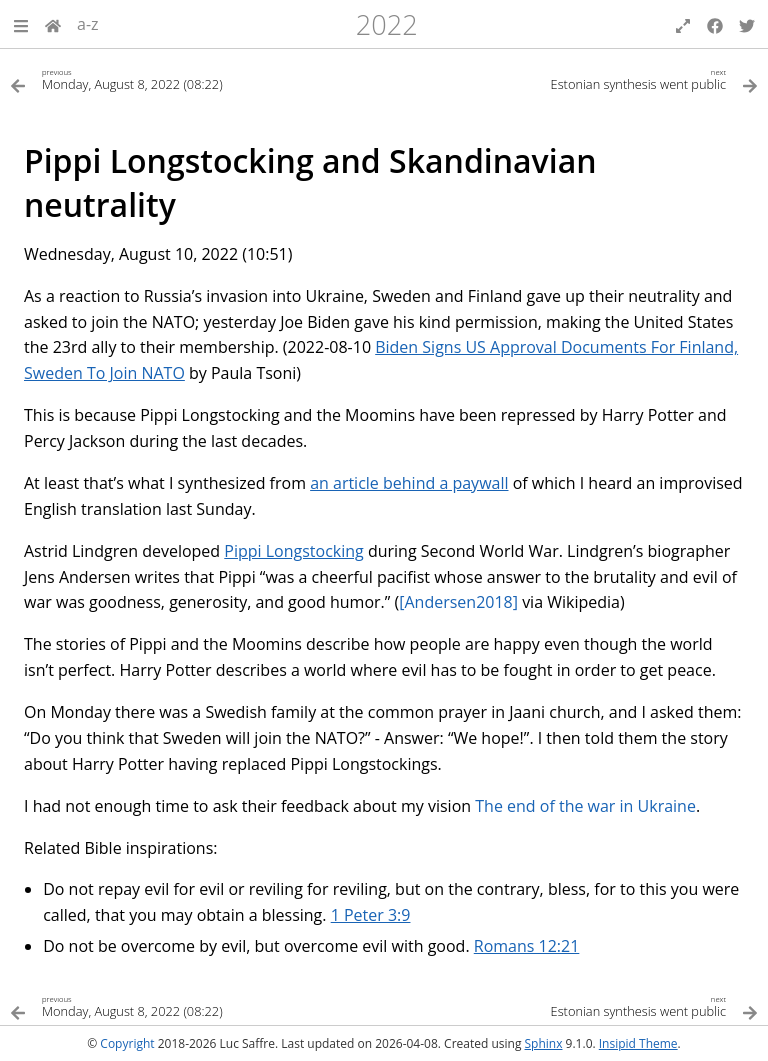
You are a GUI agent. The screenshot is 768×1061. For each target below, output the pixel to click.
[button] (21, 24)
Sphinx (544, 1043)
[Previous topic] (197, 78)
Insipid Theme (638, 1043)
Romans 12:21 (527, 946)
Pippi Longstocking (293, 551)
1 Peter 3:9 (371, 915)
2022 (387, 24)
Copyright (127, 1043)
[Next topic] (571, 78)
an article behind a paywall (409, 483)
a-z (88, 24)
